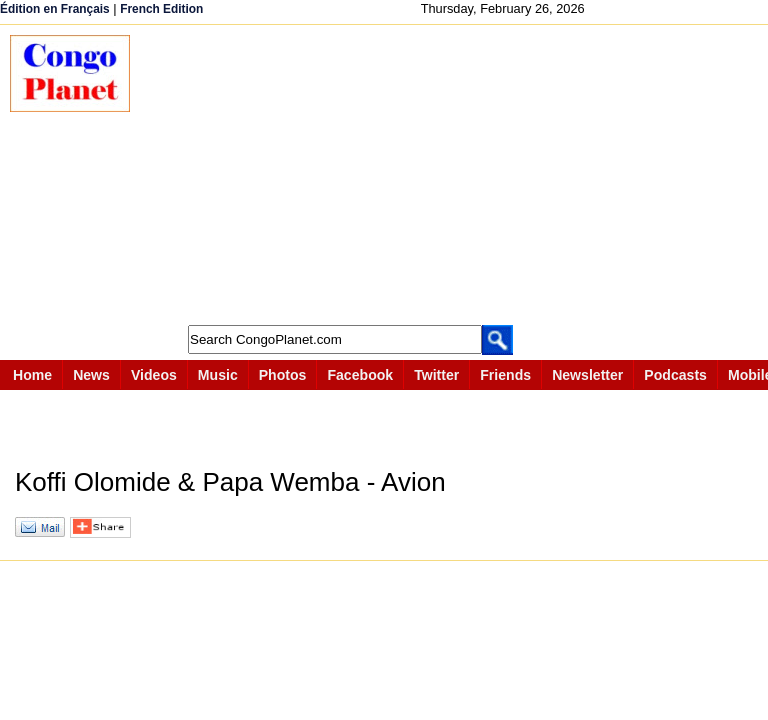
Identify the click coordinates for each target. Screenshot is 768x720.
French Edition (161, 9)
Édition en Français (55, 9)
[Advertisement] (459, 175)
